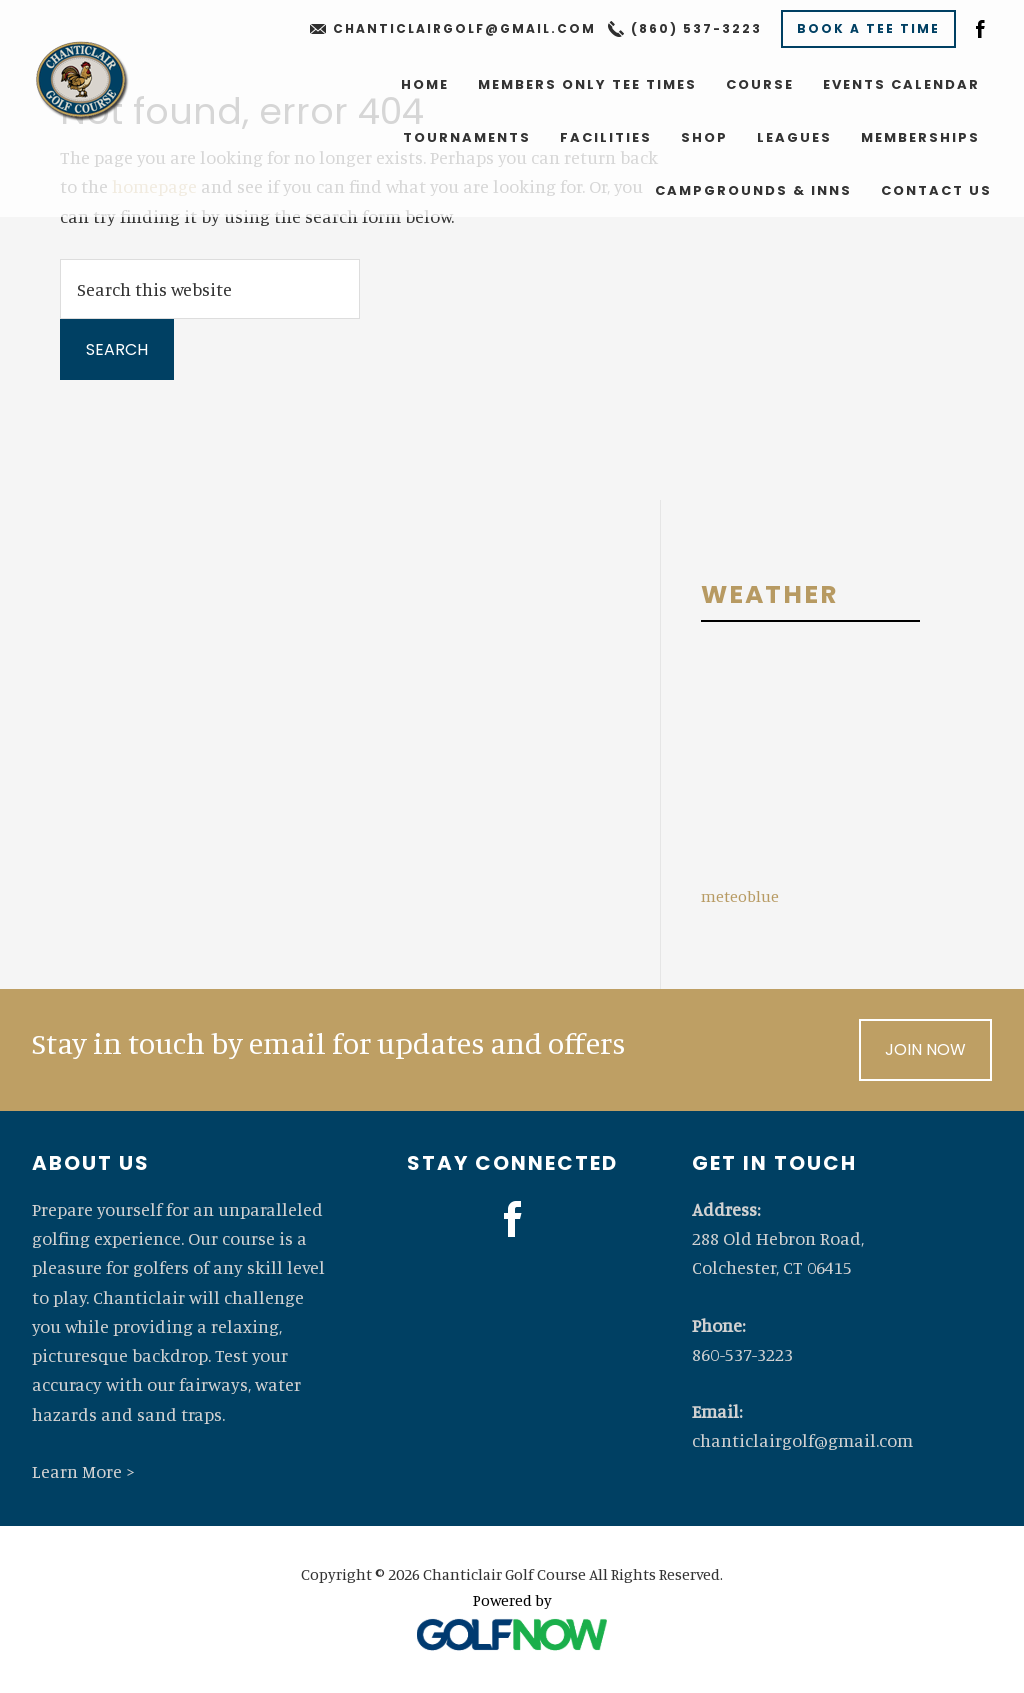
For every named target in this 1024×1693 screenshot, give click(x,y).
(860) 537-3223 (696, 28)
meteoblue (740, 896)
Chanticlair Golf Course (80, 80)
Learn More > (83, 1471)
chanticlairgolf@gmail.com (464, 28)
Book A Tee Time (868, 28)
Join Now (925, 1049)
